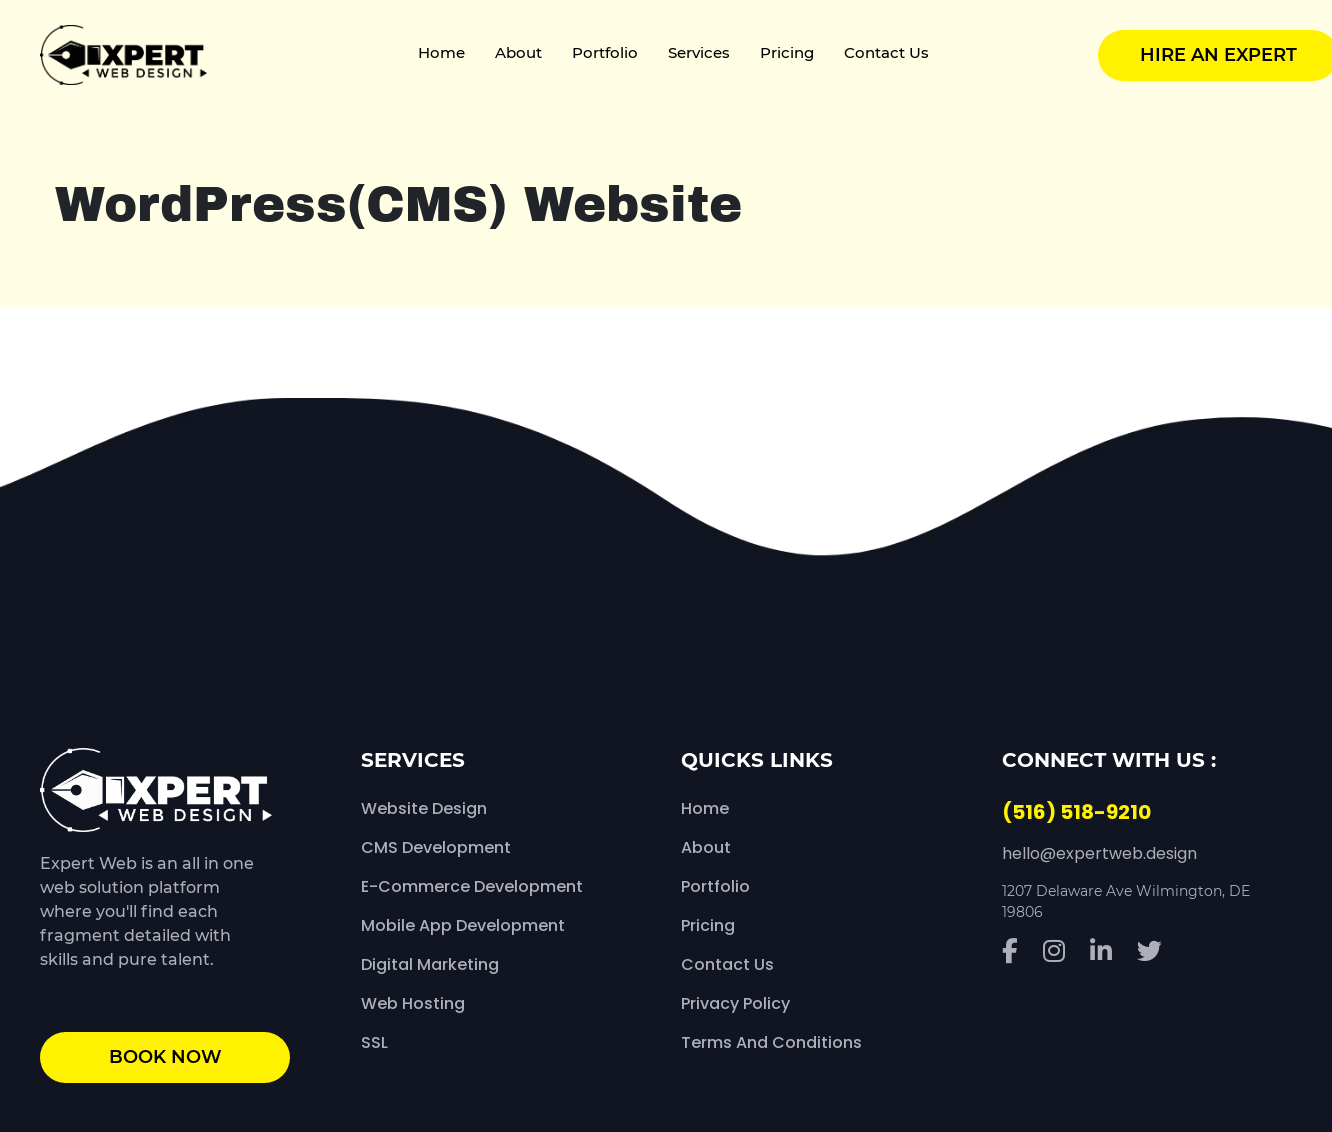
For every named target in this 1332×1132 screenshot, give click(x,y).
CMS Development (436, 847)
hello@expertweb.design (1099, 853)
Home (441, 52)
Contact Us (886, 52)
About (518, 52)
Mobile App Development (463, 925)
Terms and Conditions (771, 1042)
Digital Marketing (430, 964)
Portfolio (605, 52)
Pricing (787, 52)
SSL (374, 1042)
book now (165, 1057)
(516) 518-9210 (1076, 812)
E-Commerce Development (472, 886)
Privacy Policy (735, 1003)
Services (699, 52)
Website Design (424, 808)
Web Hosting (413, 1003)
